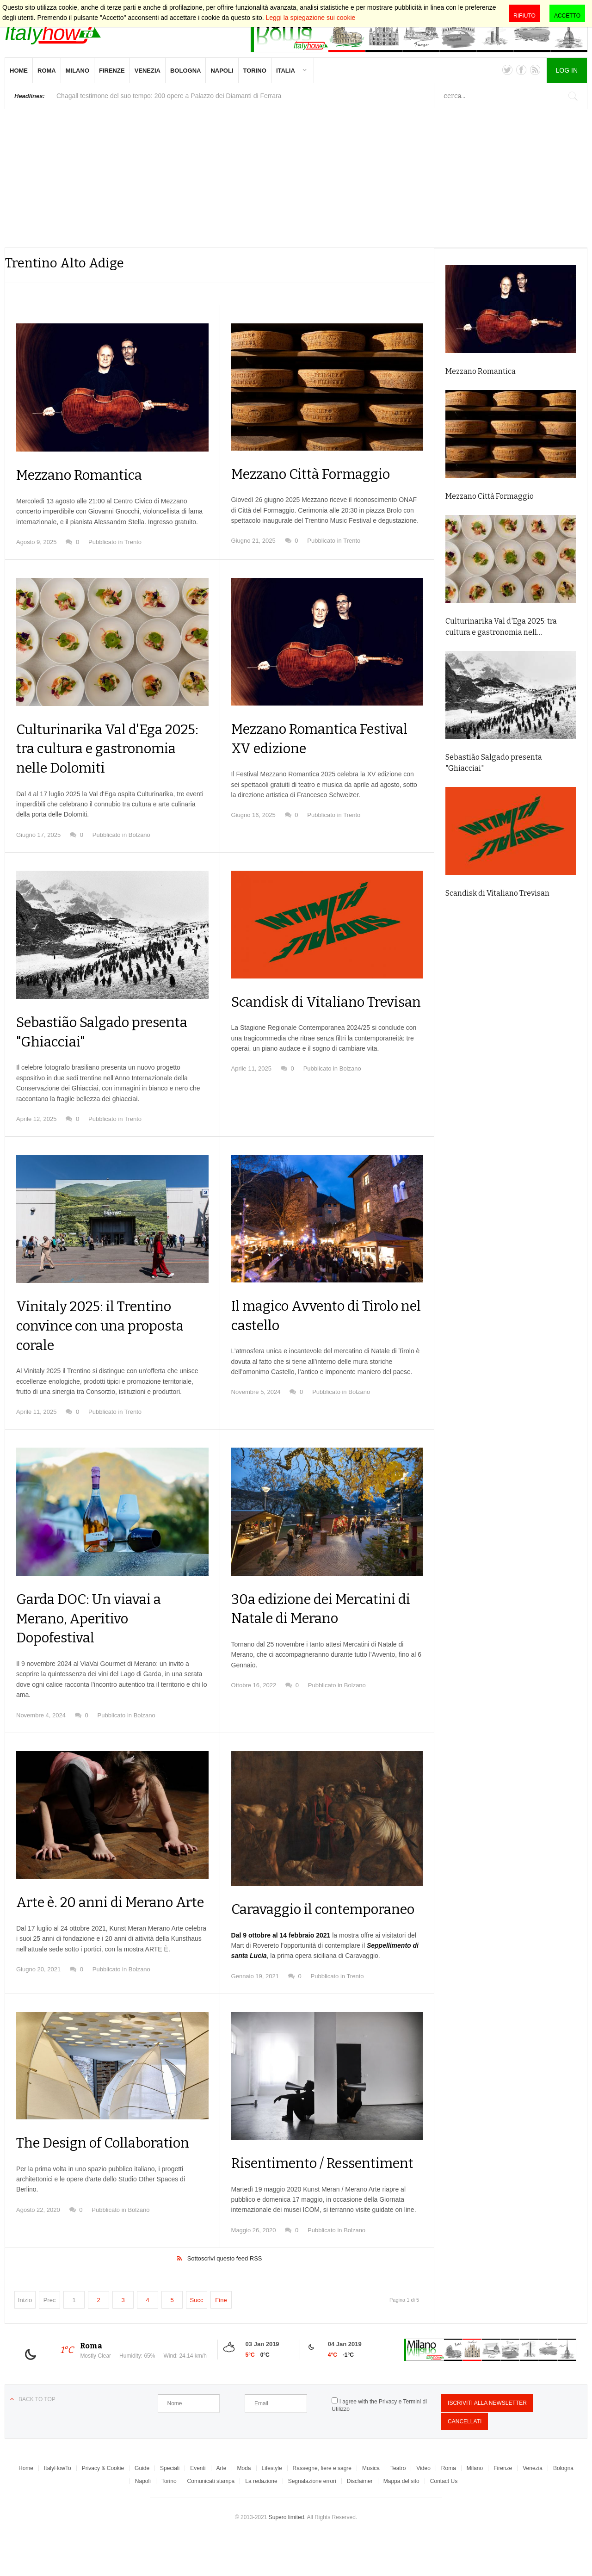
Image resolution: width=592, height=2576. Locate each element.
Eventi (197, 2506)
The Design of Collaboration (111, 2162)
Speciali (169, 2506)
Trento (133, 542)
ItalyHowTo (57, 2506)
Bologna (185, 70)
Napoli (221, 70)
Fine (221, 2338)
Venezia (147, 70)
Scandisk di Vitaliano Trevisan (497, 893)
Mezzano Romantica (85, 474)
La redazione (261, 2519)
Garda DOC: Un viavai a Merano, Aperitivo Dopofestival (94, 1618)
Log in (567, 70)
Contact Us (443, 2519)
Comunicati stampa (211, 2519)
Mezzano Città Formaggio (317, 474)
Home (19, 70)
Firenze (112, 70)
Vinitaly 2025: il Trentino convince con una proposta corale (107, 1325)
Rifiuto (524, 15)
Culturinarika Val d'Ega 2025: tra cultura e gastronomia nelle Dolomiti (111, 748)
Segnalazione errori (312, 2519)
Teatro (398, 2506)
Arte (221, 2506)
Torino (254, 70)
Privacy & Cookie (103, 2506)
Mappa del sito (401, 2519)
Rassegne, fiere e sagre (322, 2506)
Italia (285, 70)
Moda (244, 2506)
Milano (77, 70)
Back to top (37, 2437)
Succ (197, 2338)
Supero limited (286, 2555)
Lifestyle (272, 2506)
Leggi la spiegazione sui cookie (311, 17)
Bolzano (139, 834)
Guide (142, 2506)
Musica (371, 2506)
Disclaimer (360, 2519)
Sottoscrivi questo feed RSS (224, 2296)
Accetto (567, 15)
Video (423, 2506)
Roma (46, 70)
